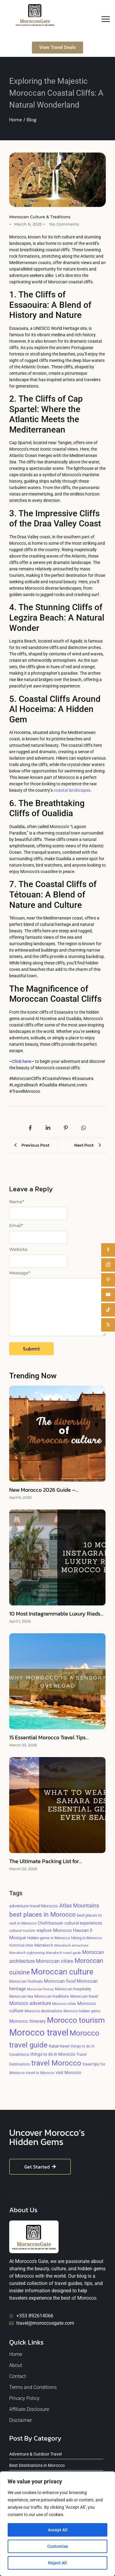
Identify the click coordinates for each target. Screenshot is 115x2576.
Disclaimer (20, 2420)
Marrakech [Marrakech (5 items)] (43, 1945)
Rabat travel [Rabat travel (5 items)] (59, 2046)
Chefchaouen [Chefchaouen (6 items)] (50, 1923)
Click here (21, 1061)
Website (18, 1249)
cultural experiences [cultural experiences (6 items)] (83, 1923)
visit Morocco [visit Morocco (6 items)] (68, 2072)
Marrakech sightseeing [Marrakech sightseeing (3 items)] (26, 1953)
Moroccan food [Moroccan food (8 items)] (59, 1981)
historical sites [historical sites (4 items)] (21, 1945)
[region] (57, 2523)
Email (16, 1225)
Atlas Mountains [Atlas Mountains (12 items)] (79, 1906)
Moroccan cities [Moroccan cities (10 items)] (54, 1961)
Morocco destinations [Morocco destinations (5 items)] (43, 2011)
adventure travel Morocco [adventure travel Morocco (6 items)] (33, 1905)
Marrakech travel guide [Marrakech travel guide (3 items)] (63, 1953)
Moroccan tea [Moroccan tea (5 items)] (21, 1996)
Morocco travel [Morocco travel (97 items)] (38, 2032)
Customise (57, 2546)
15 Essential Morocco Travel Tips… (49, 1737)
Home (15, 2354)
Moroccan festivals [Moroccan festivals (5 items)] (26, 1981)
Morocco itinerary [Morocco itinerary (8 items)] (27, 2021)
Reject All (57, 2562)
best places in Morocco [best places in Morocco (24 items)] (42, 1914)
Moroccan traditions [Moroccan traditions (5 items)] (51, 1996)
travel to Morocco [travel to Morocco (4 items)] (40, 2073)
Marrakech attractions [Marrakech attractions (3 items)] (71, 1946)
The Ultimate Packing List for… (45, 1861)
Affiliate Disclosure (29, 2409)
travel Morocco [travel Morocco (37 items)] (56, 2063)
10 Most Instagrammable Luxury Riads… (56, 1613)
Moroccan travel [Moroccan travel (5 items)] (84, 1996)
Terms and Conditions (33, 2387)
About (15, 2365)
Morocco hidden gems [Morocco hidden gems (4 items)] (81, 2011)
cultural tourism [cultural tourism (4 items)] (22, 1931)
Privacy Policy (24, 2398)
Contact (17, 2376)
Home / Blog (22, 119)
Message (19, 1273)
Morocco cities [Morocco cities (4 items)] (64, 2004)
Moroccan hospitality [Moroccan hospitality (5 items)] (73, 1989)
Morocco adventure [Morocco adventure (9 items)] (30, 2003)
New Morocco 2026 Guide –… (43, 1490)
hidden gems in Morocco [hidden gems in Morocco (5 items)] (48, 1938)
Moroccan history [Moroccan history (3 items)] (40, 1989)
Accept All (57, 2529)
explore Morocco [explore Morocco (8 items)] (54, 1930)
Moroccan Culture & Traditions (40, 216)
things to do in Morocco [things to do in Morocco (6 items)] (52, 2054)
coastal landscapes (72, 790)
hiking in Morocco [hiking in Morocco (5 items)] (86, 1938)
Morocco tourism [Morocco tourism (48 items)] (76, 2020)
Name (16, 1202)
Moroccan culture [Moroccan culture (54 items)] (62, 1971)
